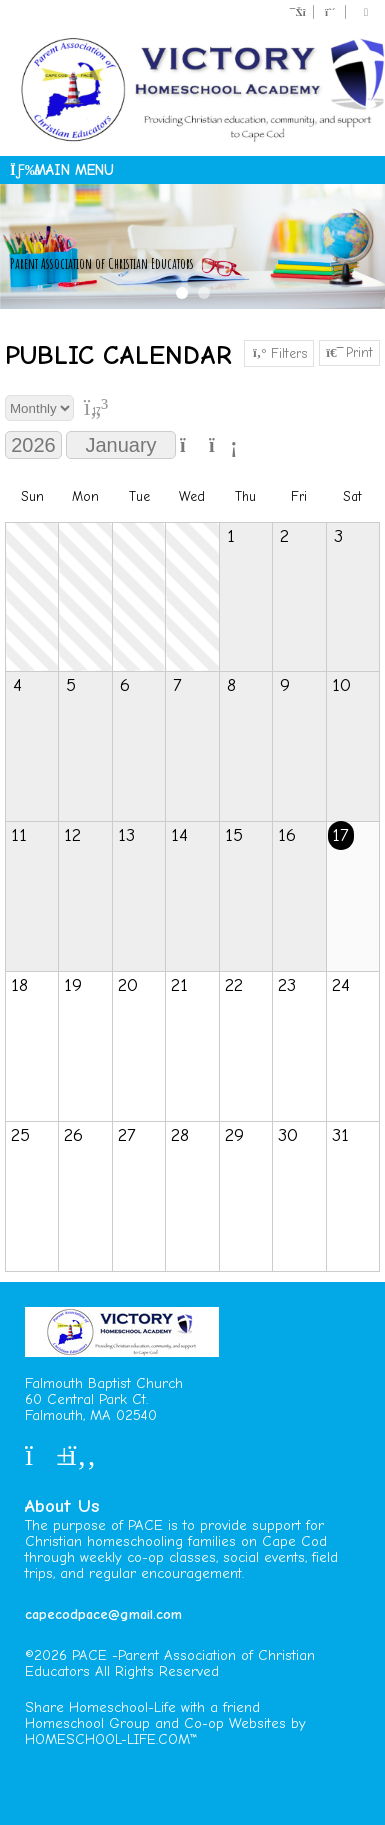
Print (349, 353)
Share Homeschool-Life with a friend (142, 1707)
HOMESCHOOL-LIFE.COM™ (111, 1739)
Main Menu (62, 170)
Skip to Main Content (107, 1688)
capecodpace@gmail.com (103, 1614)
